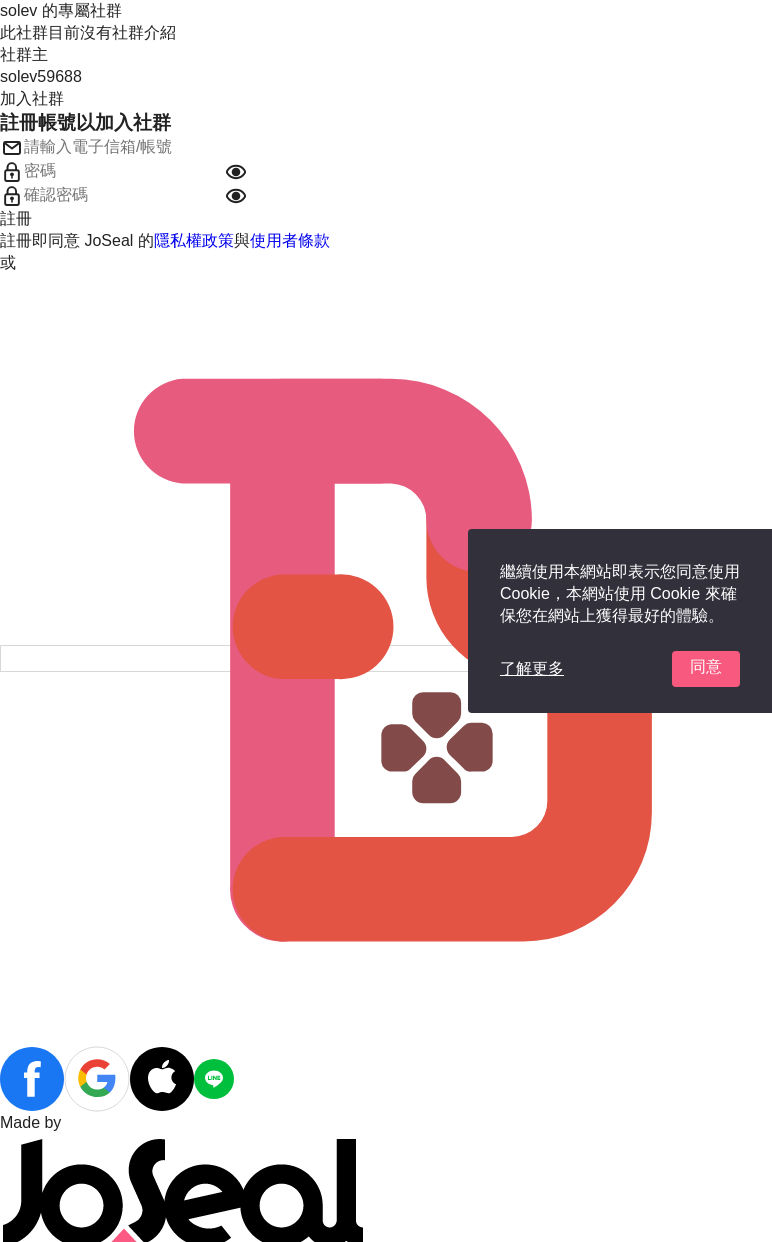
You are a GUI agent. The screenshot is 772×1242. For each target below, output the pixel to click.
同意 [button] (706, 666)
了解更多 (532, 668)
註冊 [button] (16, 218)
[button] (236, 172)
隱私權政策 (194, 240)
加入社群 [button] (32, 98)
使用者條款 (290, 240)
